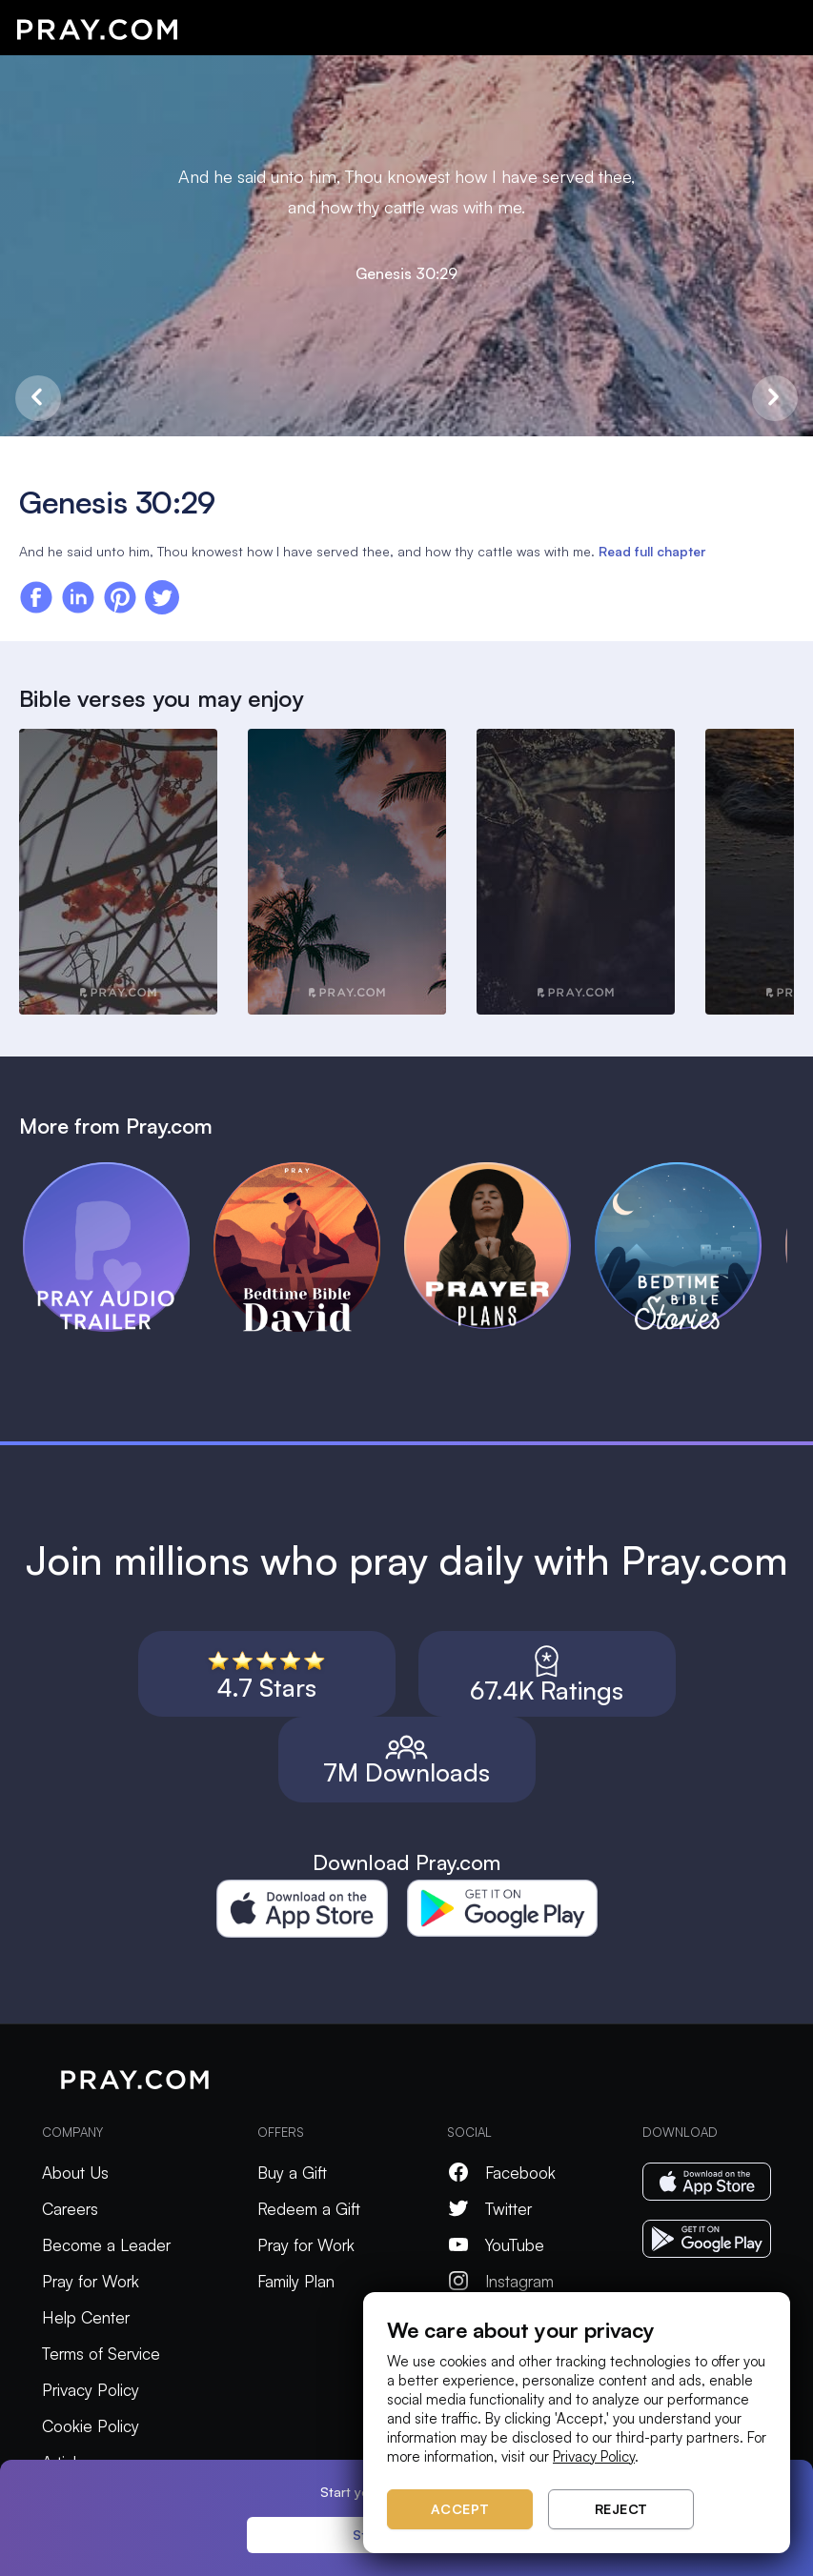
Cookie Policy (90, 2426)
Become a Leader (106, 2245)
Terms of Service (101, 2354)
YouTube (495, 2245)
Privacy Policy (90, 2390)
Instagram (500, 2281)
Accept (460, 2509)
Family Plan (296, 2281)
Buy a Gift (292, 2173)
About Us (75, 2173)
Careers (70, 2209)
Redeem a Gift (308, 2209)
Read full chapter (652, 551)
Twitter (489, 2209)
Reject (621, 2509)
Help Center (86, 2317)
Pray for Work (90, 2281)
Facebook (501, 2173)
